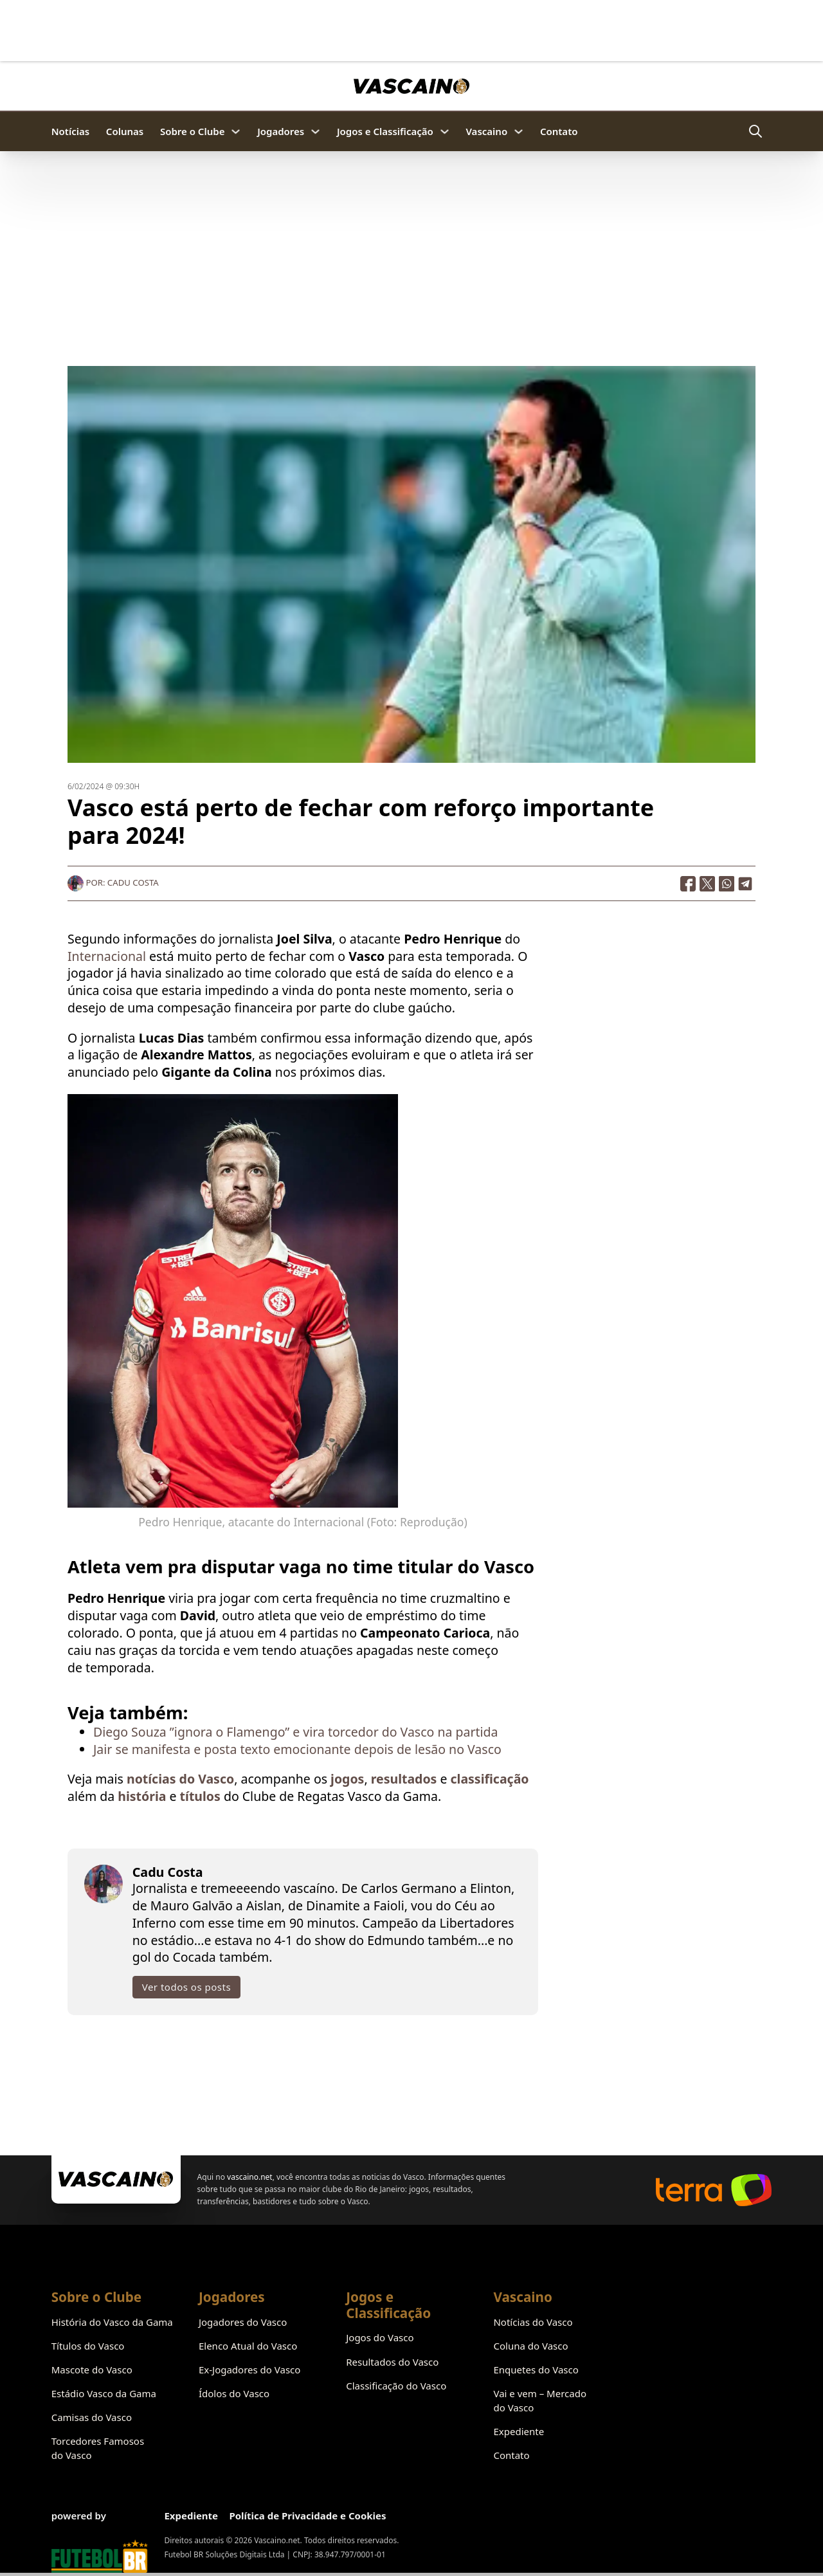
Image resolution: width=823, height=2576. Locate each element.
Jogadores (280, 131)
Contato (559, 131)
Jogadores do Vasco (243, 2322)
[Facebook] (688, 882)
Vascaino (486, 131)
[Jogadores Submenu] (315, 131)
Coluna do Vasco (530, 2345)
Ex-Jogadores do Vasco (249, 2369)
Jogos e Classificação (385, 131)
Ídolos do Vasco (234, 2393)
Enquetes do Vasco (535, 2369)
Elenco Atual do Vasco (248, 2345)
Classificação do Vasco (396, 2385)
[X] (707, 882)
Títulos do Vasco (88, 2345)
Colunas (124, 131)
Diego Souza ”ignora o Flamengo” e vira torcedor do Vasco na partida (295, 1730)
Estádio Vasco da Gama (103, 2393)
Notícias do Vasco (532, 2322)
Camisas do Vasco (91, 2417)
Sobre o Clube (192, 131)
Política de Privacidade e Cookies (307, 2515)
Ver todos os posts (186, 1986)
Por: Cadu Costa (113, 882)
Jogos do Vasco (379, 2337)
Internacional (107, 955)
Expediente (518, 2431)
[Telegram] (745, 882)
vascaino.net (250, 2176)
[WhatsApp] (726, 882)
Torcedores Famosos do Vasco (97, 2448)
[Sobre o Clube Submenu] (235, 131)
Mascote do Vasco (91, 2369)
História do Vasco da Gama (112, 2322)
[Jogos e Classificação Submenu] (444, 131)
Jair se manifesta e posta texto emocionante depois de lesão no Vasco (297, 1748)
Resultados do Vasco (392, 2361)
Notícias (70, 131)
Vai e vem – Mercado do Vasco (539, 2400)
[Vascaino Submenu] (518, 131)
